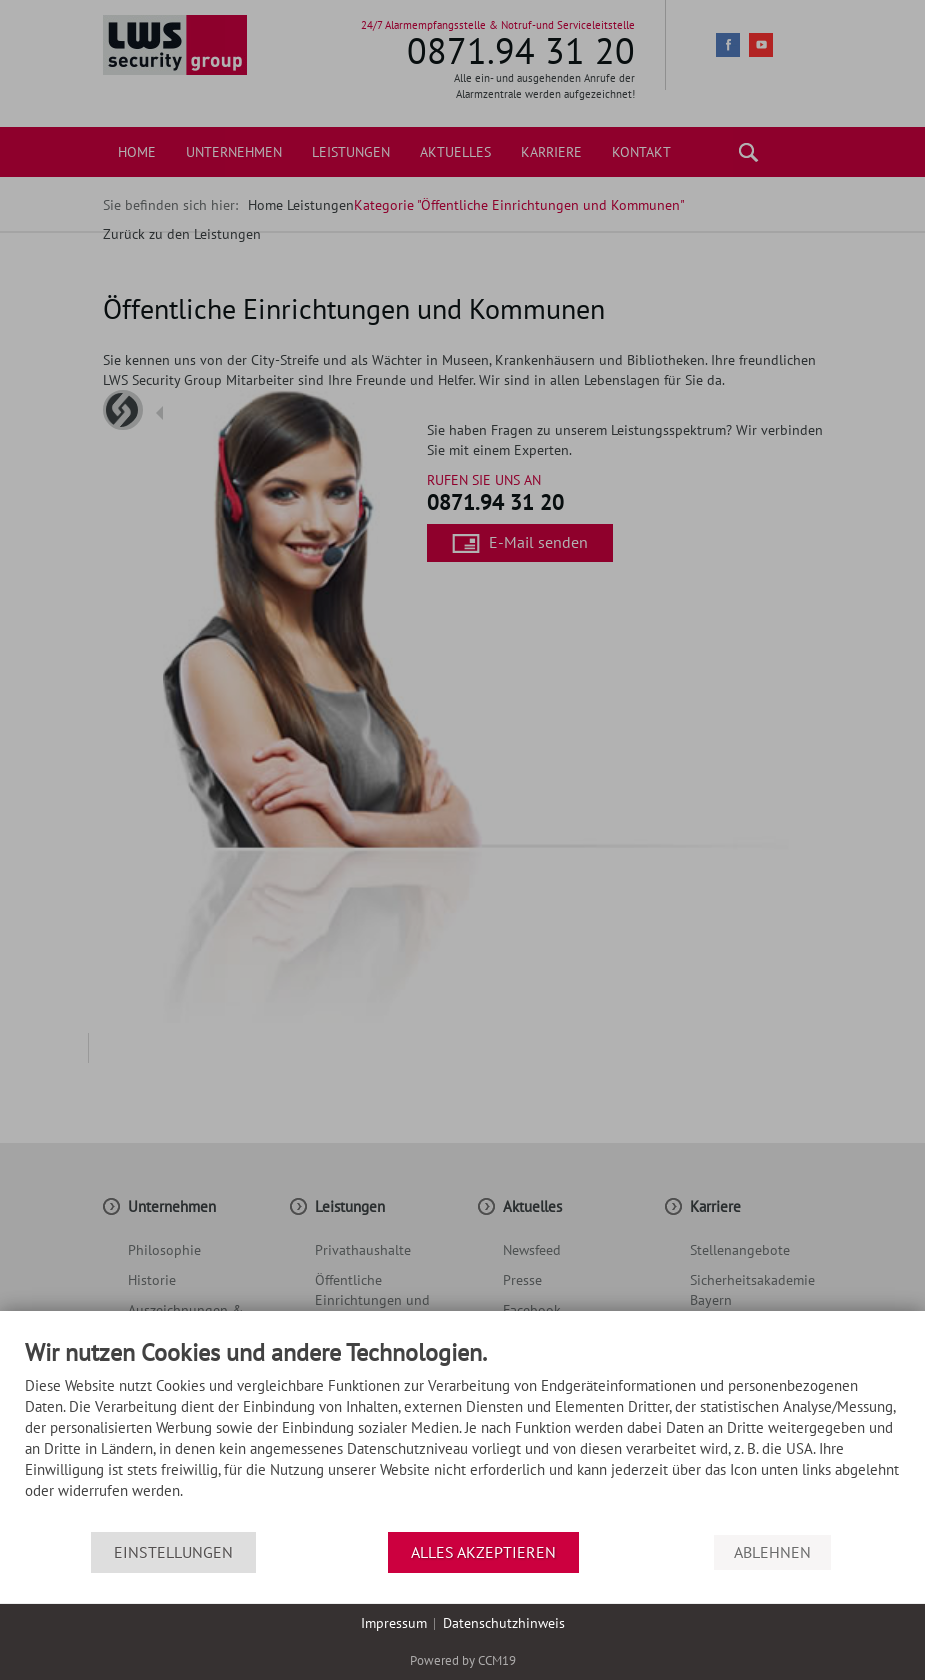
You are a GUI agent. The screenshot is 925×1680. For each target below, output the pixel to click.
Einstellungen (173, 1552)
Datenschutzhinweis (504, 1623)
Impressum (394, 1623)
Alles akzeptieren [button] (483, 1552)
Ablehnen (772, 1552)
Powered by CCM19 (463, 1660)
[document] (462, 1436)
